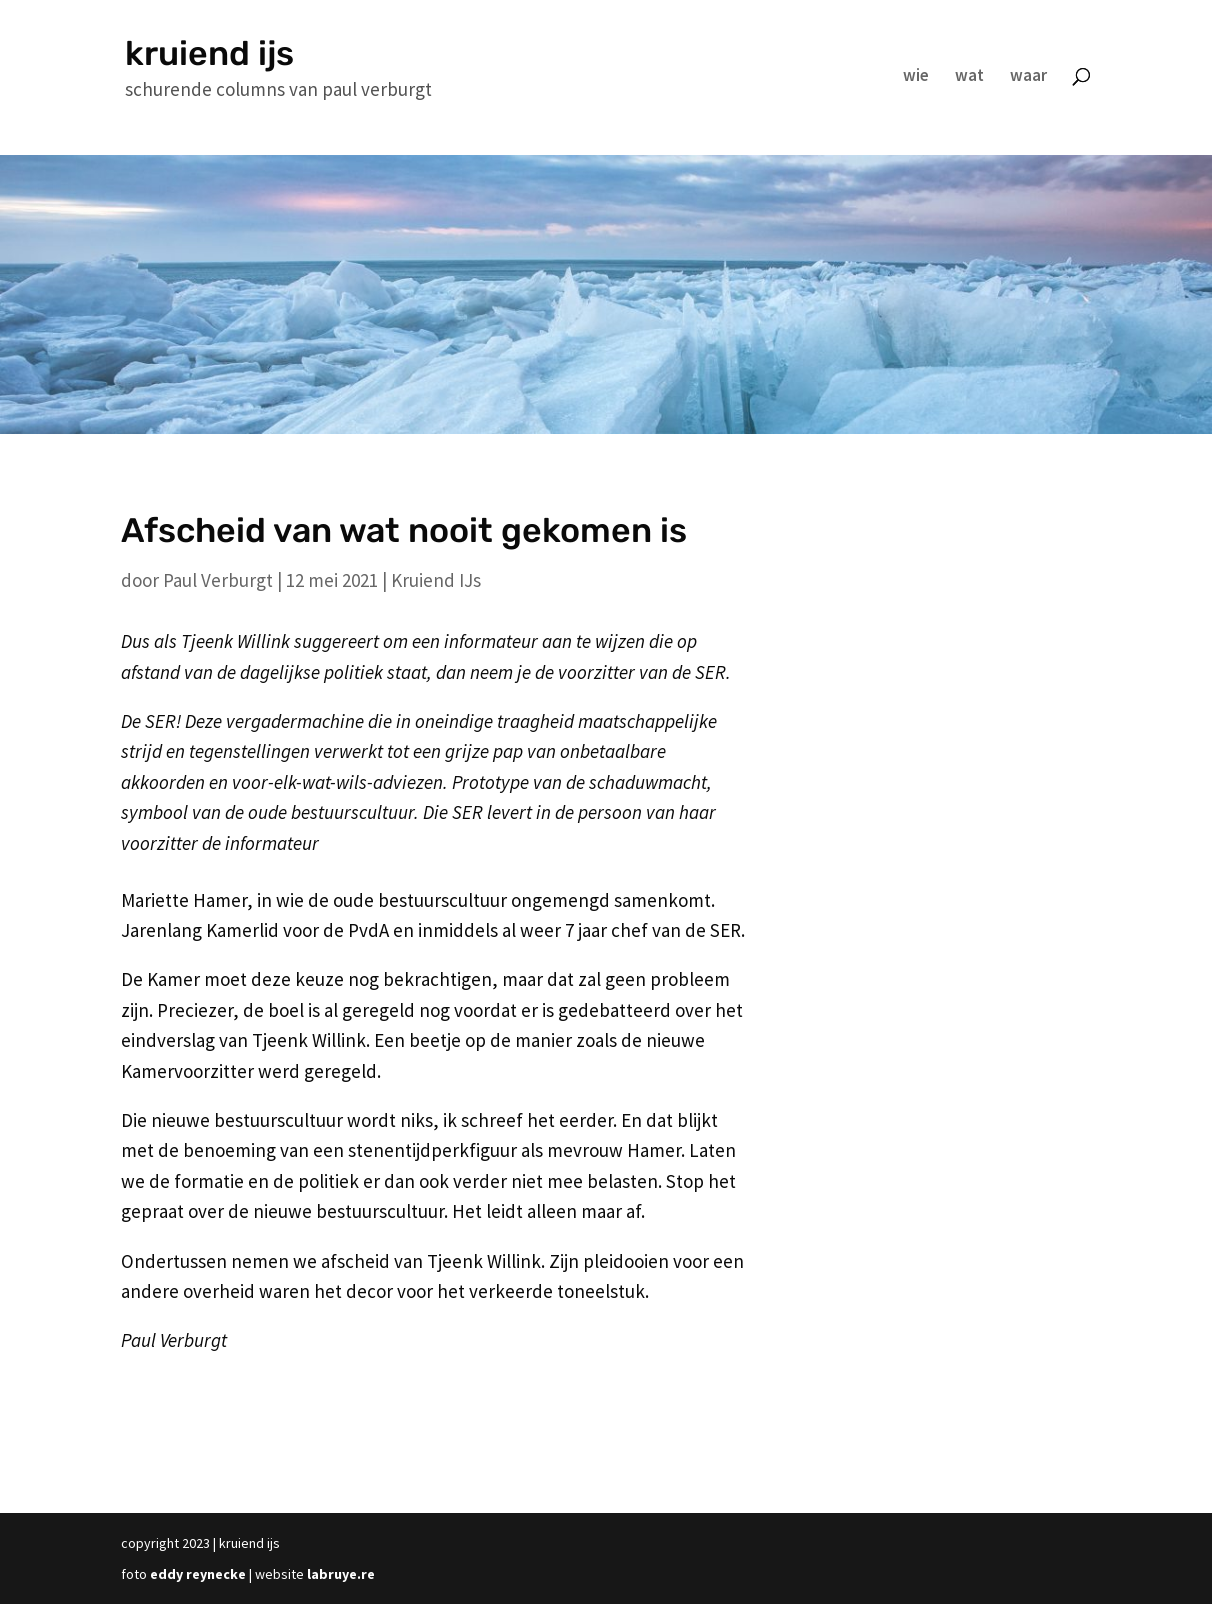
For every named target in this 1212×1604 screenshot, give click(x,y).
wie (916, 77)
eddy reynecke (198, 1574)
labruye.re (341, 1574)
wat (969, 77)
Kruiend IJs (436, 580)
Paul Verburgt (218, 580)
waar (1028, 77)
